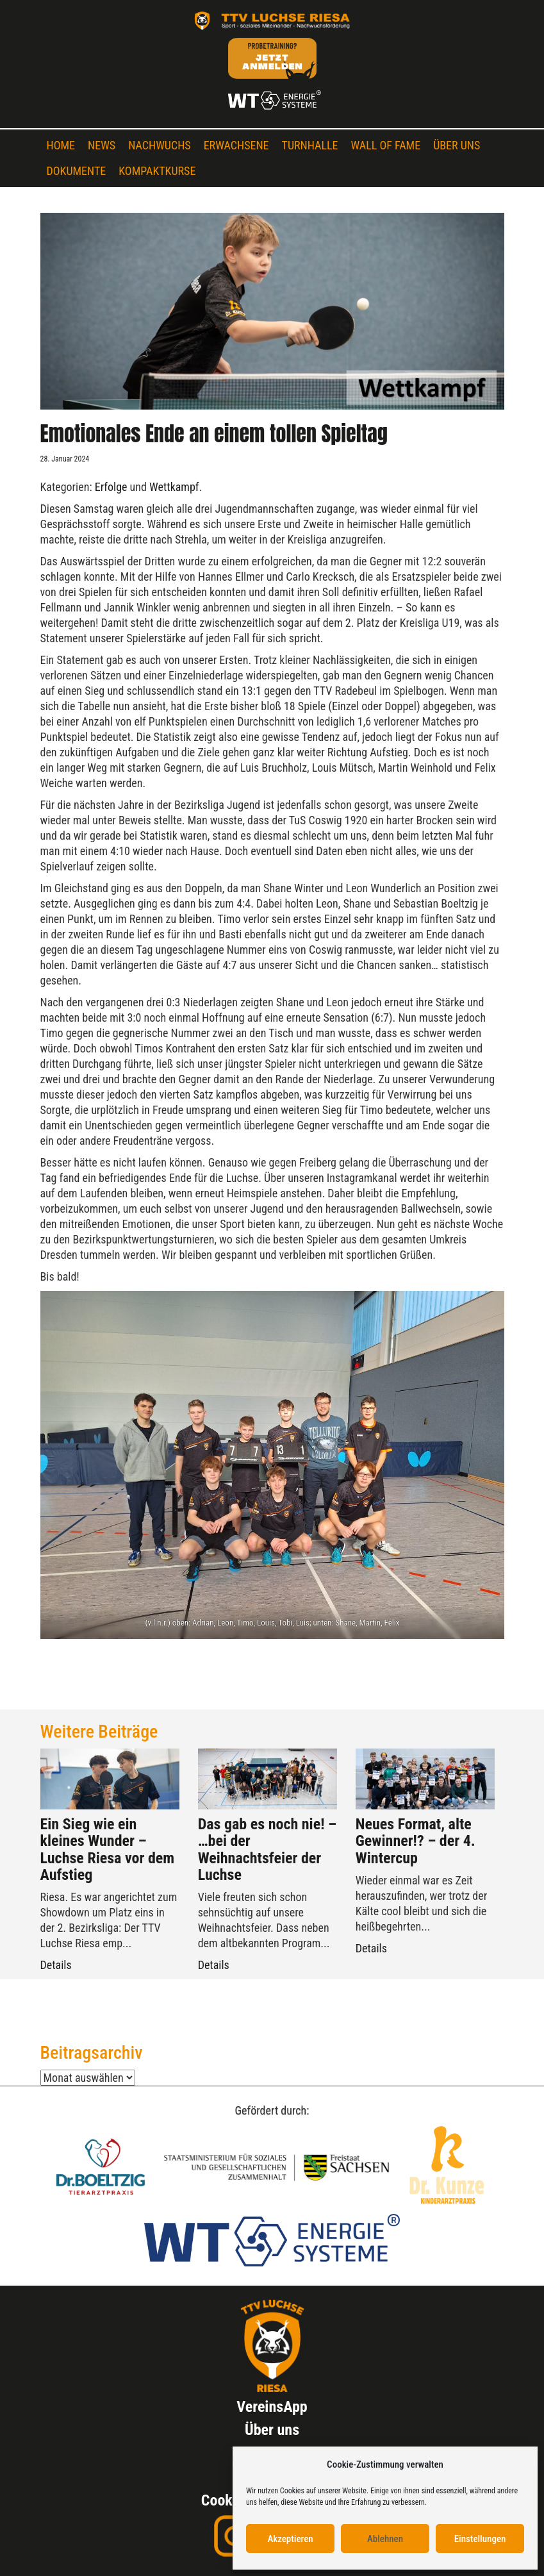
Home (61, 145)
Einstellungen (480, 2539)
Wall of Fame (386, 145)
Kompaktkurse (157, 171)
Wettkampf (174, 487)
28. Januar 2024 (65, 458)
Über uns (456, 145)
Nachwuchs (159, 145)
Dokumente (76, 171)
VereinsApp (271, 2407)
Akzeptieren (290, 2539)
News (101, 145)
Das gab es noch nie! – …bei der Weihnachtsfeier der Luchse (267, 1849)
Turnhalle (310, 145)
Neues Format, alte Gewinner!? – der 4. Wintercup (415, 1841)
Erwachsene (236, 145)
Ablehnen (385, 2539)
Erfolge (111, 487)
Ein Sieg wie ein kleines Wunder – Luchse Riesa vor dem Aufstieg (107, 1849)
